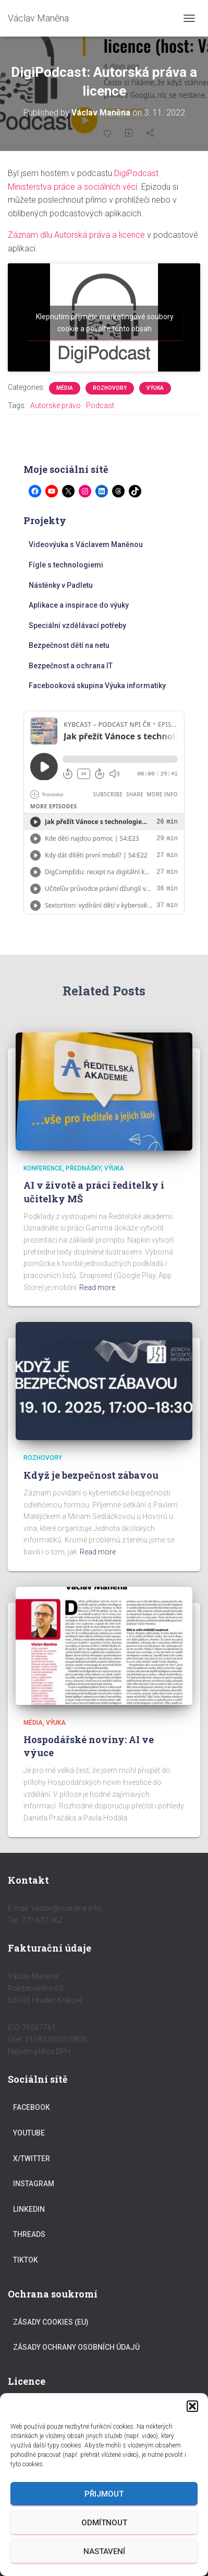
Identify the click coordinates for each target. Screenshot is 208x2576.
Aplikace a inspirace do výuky (79, 605)
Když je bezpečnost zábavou (90, 1475)
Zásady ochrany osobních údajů (76, 2347)
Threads (29, 2234)
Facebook (31, 2107)
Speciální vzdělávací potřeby (77, 625)
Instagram (33, 2183)
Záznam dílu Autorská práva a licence (76, 235)
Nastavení (104, 2551)
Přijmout (104, 2494)
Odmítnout (104, 2522)
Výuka (155, 388)
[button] (192, 2406)
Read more (97, 1287)
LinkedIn (29, 2209)
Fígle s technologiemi (66, 565)
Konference (43, 1168)
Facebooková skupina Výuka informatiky (97, 685)
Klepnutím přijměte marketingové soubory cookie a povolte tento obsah (105, 322)
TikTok (25, 2260)
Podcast (100, 405)
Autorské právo (55, 405)
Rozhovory (110, 388)
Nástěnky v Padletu (61, 585)
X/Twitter (31, 2158)
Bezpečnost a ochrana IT (71, 666)
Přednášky (83, 1168)
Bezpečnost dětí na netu (69, 645)
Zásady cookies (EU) (51, 2322)
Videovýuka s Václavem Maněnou (86, 544)
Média (64, 388)
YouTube (29, 2133)
